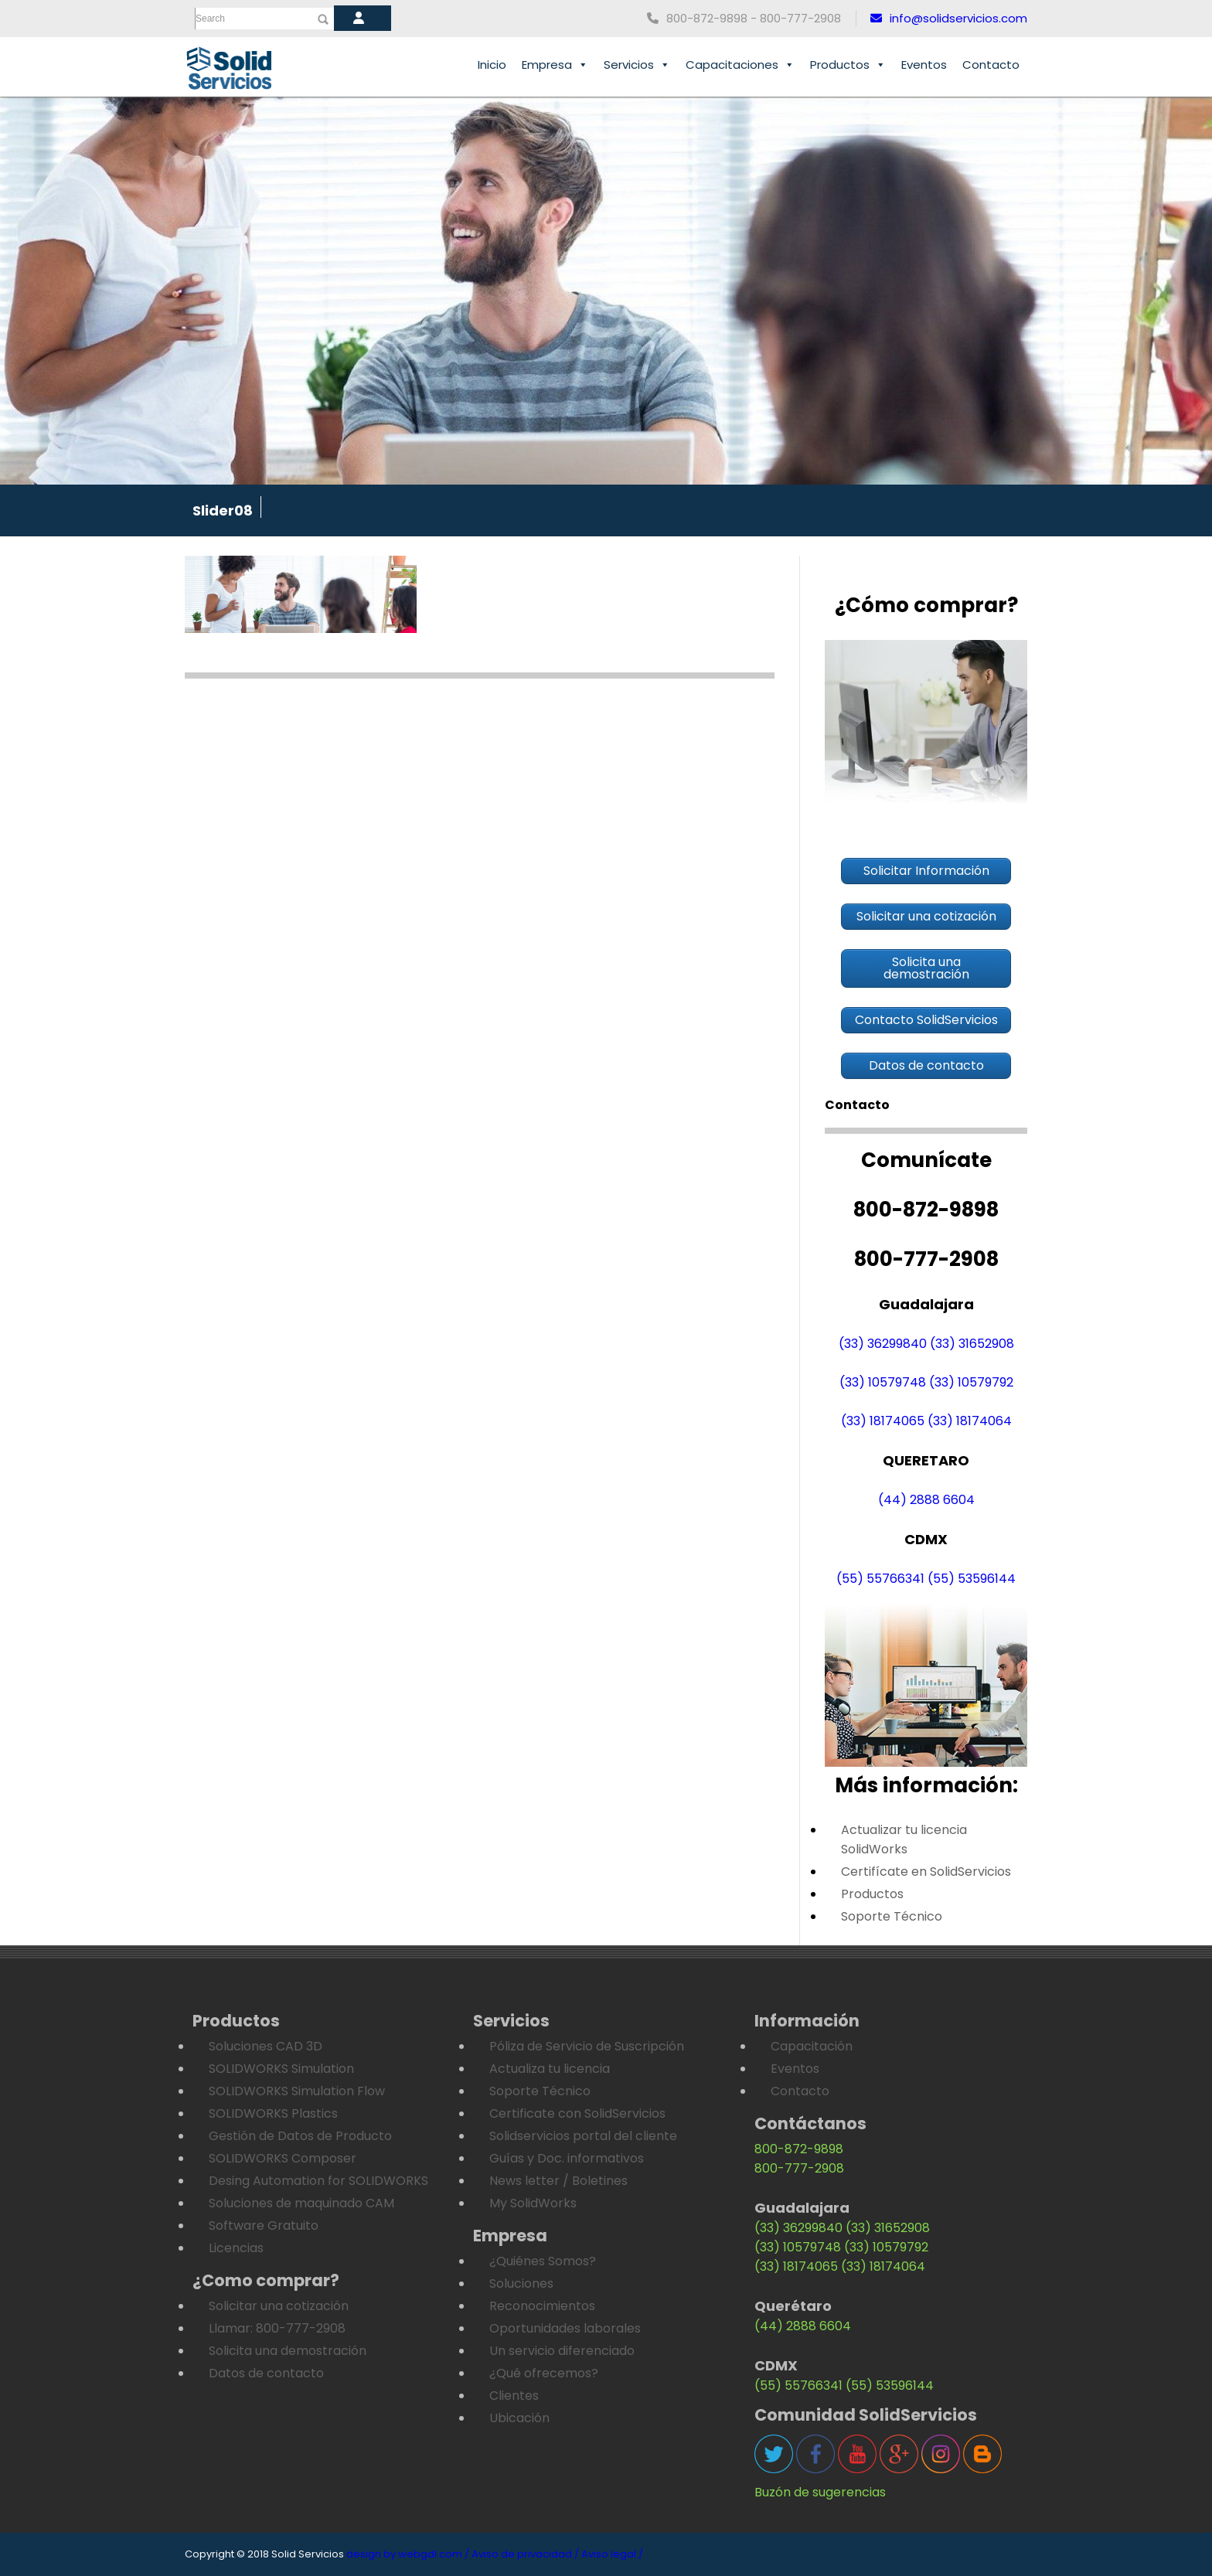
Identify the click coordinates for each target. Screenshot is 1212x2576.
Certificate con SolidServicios (577, 2113)
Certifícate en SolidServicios (926, 1871)
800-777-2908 (799, 2168)
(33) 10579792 (971, 1382)
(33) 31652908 (972, 1344)
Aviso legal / (612, 2554)
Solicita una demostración (287, 2351)
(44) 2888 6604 (926, 1500)
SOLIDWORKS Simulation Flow (297, 2091)
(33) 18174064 (970, 1421)
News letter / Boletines (558, 2181)
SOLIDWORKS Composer (282, 2158)
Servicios (637, 65)
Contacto (991, 64)
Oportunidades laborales (565, 2328)
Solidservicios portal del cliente (583, 2136)
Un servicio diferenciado (562, 2351)
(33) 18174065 (882, 1421)
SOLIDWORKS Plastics (273, 2113)
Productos (848, 65)
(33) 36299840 (883, 1344)
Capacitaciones (740, 65)
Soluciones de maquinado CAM (301, 2203)
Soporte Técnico (891, 1916)
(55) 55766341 (880, 1578)
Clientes (514, 2395)
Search (210, 18)
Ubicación (519, 2418)
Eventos (924, 64)
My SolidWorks (533, 2203)
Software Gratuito (263, 2225)
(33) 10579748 (882, 1382)
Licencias (236, 2248)
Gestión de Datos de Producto (300, 2136)
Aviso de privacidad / (525, 2554)
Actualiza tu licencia (549, 2068)
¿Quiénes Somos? (542, 2261)
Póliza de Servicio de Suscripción (586, 2046)
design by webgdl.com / (407, 2554)
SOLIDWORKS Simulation (281, 2068)
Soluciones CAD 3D (265, 2046)
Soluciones (521, 2283)
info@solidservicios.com (948, 18)
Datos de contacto (266, 2373)
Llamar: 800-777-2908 (277, 2328)
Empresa (555, 65)
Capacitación (812, 2046)
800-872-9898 (798, 2149)
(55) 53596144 (972, 1578)
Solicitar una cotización (279, 2306)
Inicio (492, 64)
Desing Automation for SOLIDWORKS (318, 2181)
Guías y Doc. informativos (566, 2158)
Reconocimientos (542, 2306)
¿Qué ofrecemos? (543, 2373)
